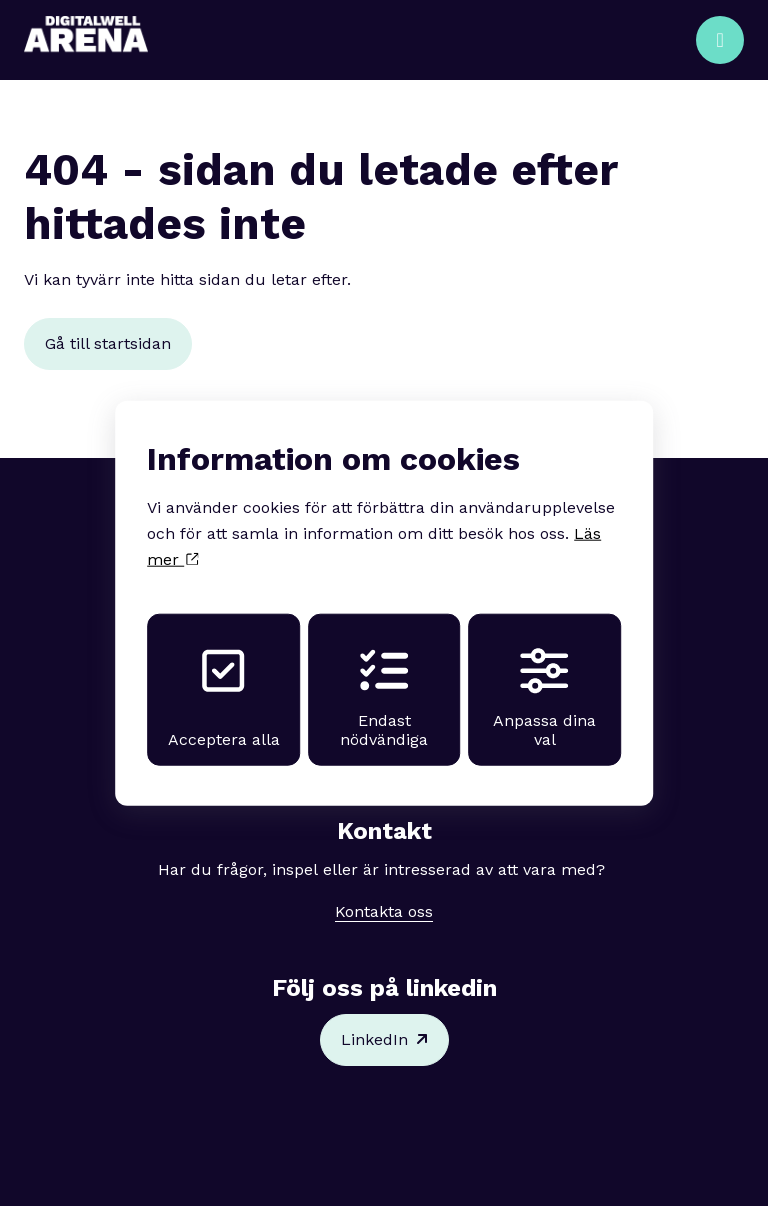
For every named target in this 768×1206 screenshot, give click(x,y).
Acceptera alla (222, 697)
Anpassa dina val (545, 697)
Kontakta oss (384, 911)
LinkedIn (384, 1040)
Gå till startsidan (108, 343)
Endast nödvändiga (384, 697)
